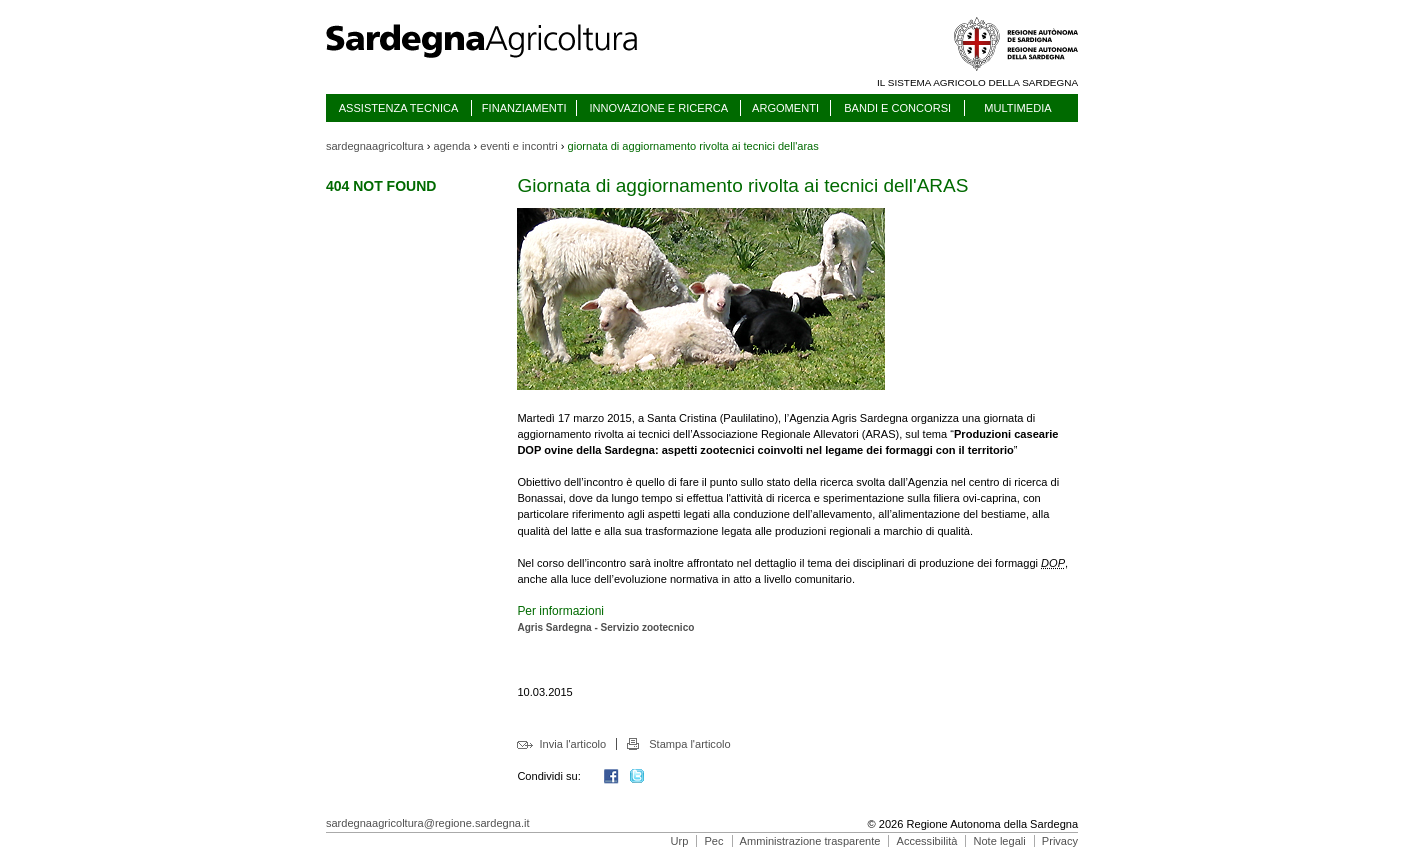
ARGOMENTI (785, 108)
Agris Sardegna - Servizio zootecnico (605, 627)
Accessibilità (927, 841)
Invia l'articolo (573, 744)
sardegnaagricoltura (375, 146)
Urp (680, 841)
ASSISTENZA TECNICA (399, 108)
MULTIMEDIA (1017, 108)
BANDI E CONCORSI (897, 108)
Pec (713, 841)
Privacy (1060, 841)
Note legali (999, 841)
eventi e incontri (518, 146)
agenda (452, 146)
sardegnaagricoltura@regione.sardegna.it (428, 823)
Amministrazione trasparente (810, 841)
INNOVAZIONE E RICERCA (658, 108)
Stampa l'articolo (689, 744)
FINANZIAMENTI (524, 108)
